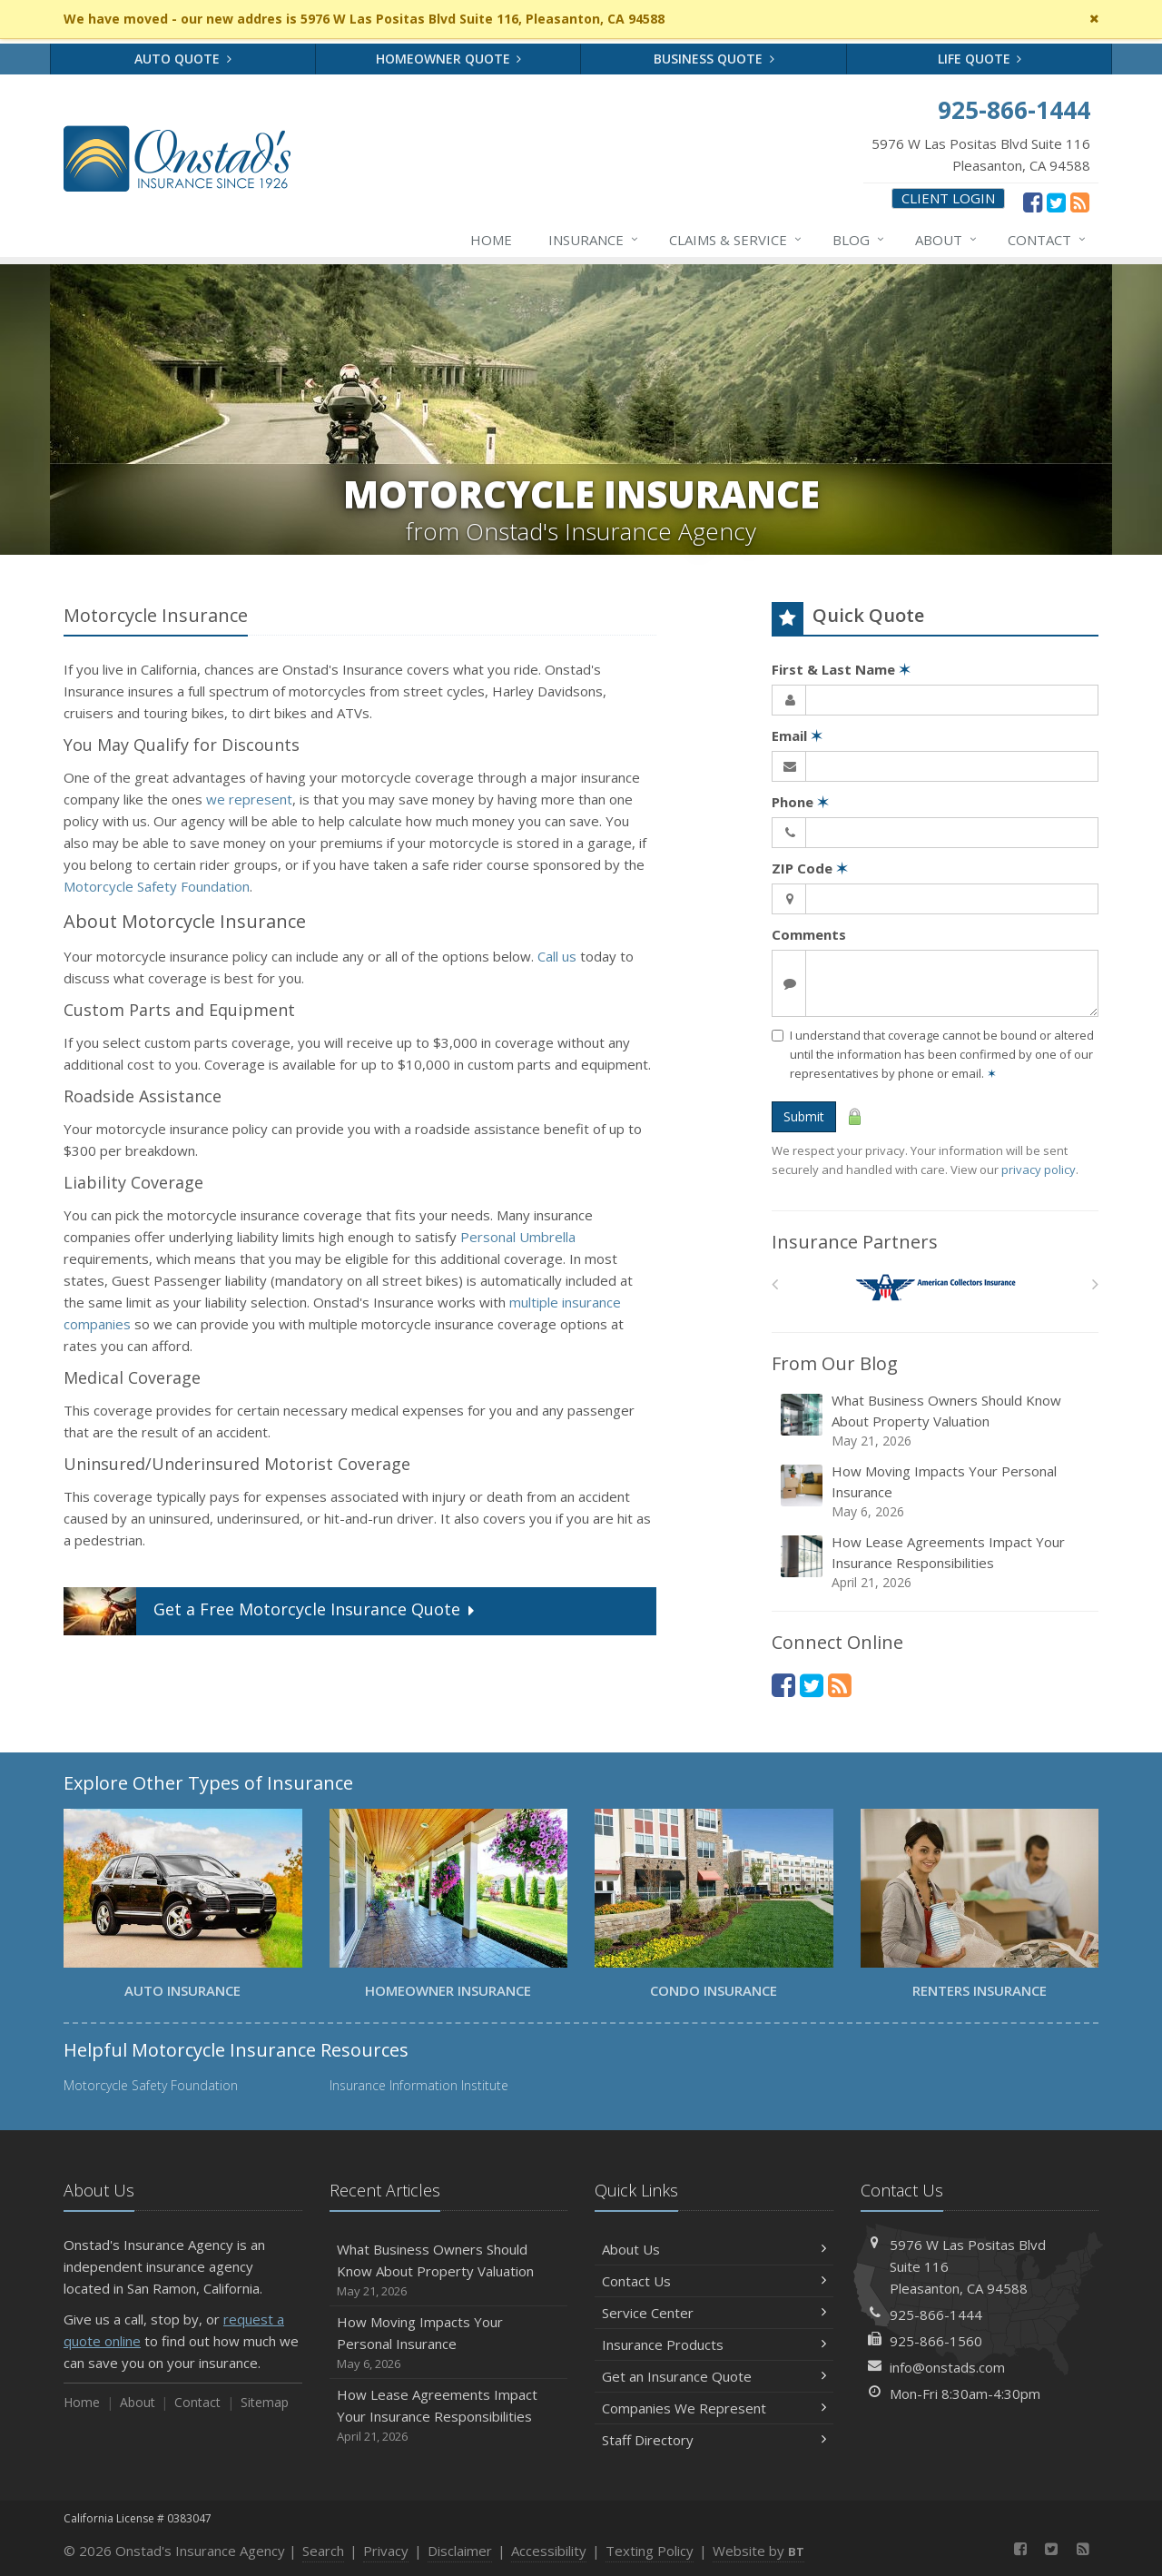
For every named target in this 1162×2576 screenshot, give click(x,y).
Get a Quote (271, 1611)
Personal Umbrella (518, 1237)
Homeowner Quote (449, 58)
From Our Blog (835, 1363)
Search (323, 2550)
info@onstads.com (947, 2367)
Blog (859, 240)
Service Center (714, 2313)
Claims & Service (736, 240)
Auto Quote (182, 58)
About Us (714, 2249)
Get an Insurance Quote (714, 2376)
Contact (1048, 240)
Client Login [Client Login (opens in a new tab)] (948, 198)
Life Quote (980, 58)
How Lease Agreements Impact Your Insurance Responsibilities (936, 1562)
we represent (249, 799)
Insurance (594, 240)
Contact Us (714, 2281)
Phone (800, 802)
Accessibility (548, 2550)
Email (797, 735)
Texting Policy (650, 2550)
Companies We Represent (714, 2408)
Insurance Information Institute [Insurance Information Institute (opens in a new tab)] (419, 2085)
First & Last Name (841, 669)
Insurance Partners (855, 1241)
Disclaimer (460, 2550)
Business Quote (714, 58)
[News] (1079, 201)
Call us (556, 956)
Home (491, 240)
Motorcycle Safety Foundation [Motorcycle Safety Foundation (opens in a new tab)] (157, 886)
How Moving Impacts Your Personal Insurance (936, 1491)
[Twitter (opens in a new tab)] (1056, 201)
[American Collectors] (935, 1288)
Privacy (386, 2550)
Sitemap (265, 2402)
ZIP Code (810, 868)
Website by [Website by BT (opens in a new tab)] (758, 2550)
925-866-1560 (936, 2341)
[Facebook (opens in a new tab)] (1032, 201)
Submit (803, 1116)
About (947, 240)
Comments (809, 934)
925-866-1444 (936, 2314)
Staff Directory (714, 2440)
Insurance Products (714, 2344)
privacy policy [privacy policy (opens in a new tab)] (1038, 1169)
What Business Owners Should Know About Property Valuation (936, 1420)
